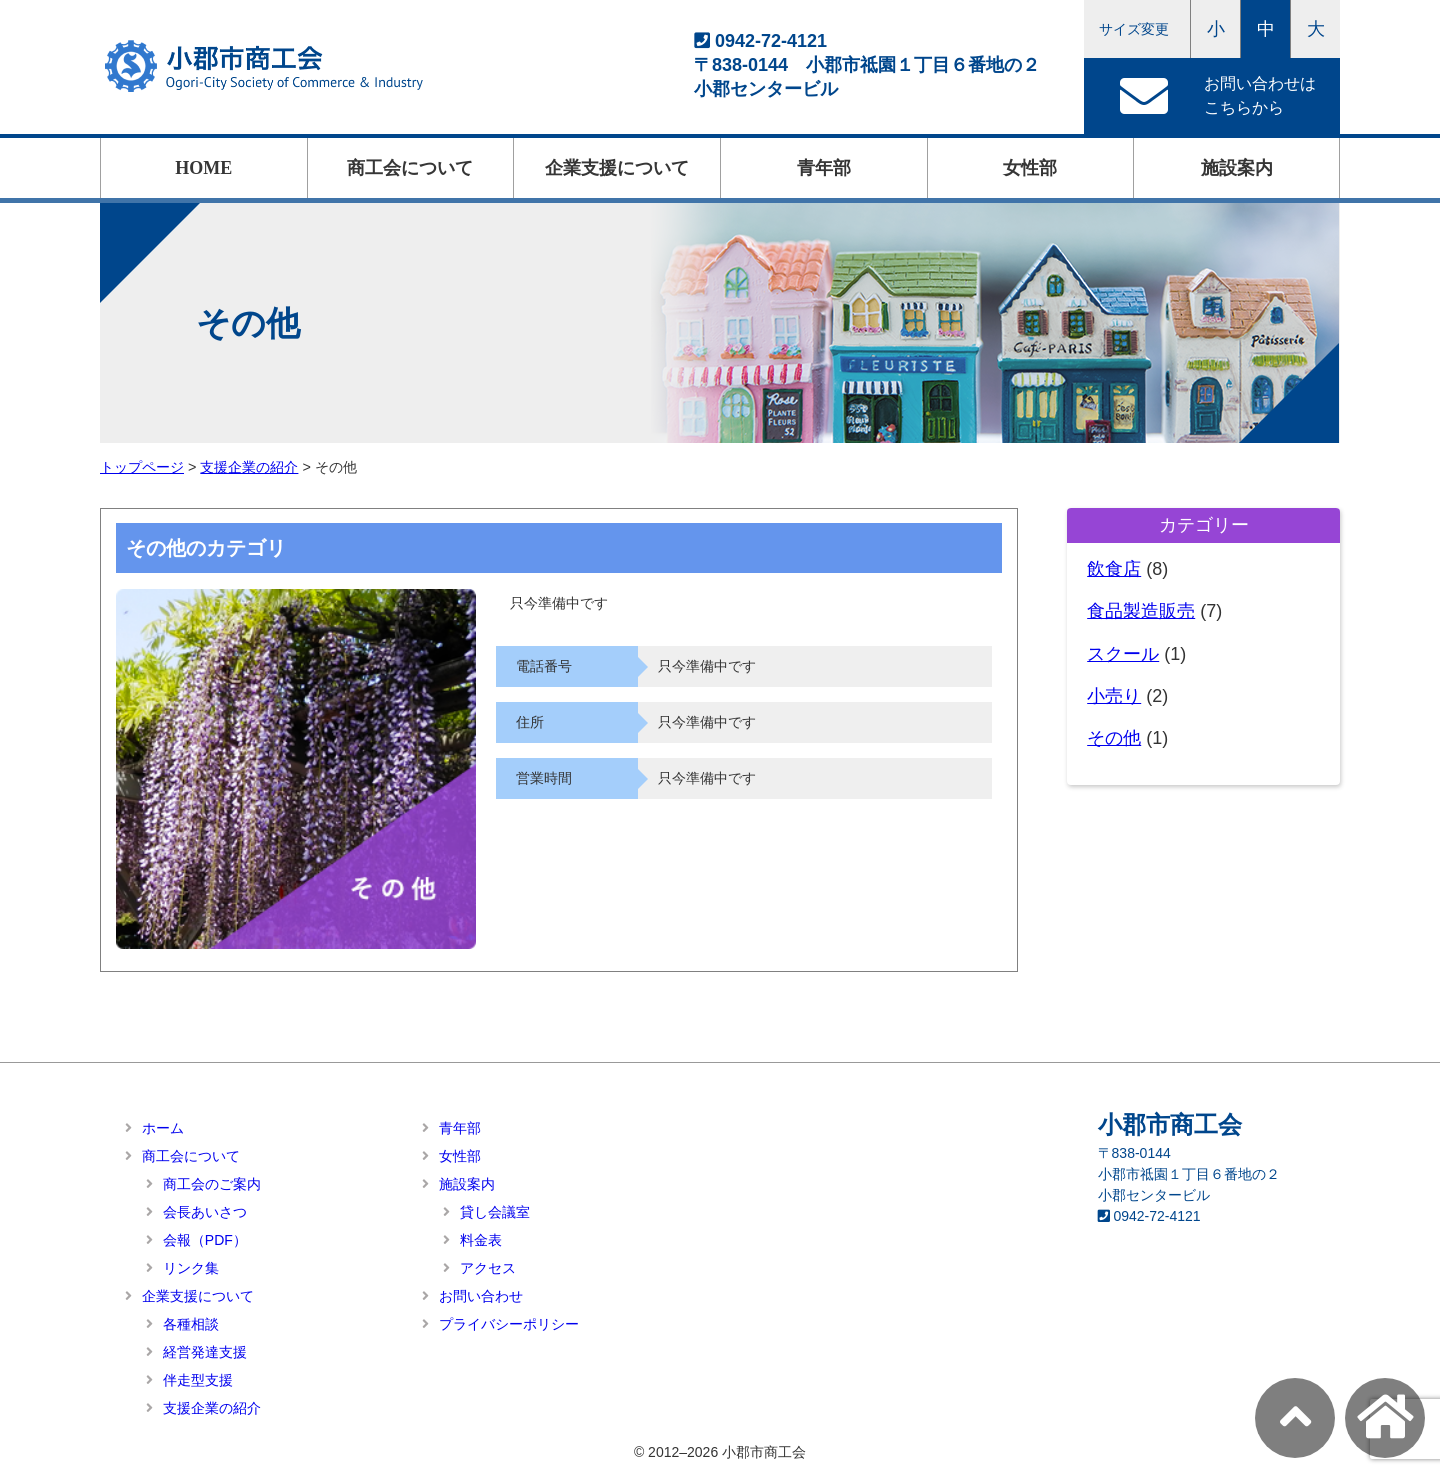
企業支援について (617, 168)
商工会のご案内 (212, 1184)
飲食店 (1114, 569)
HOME (203, 168)
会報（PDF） (205, 1240)
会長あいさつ (205, 1212)
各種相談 (191, 1324)
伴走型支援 (198, 1380)
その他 (1114, 738)
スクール (1123, 654)
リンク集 (191, 1268)
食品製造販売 (1141, 611)
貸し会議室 (495, 1212)
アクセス (488, 1268)
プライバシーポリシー (509, 1324)
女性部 (1030, 168)
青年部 (824, 168)
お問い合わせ (481, 1296)
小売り (1114, 696)
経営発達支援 (205, 1352)
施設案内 (1237, 168)
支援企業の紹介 (212, 1408)
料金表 (481, 1240)
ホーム (163, 1128)
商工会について (410, 168)
